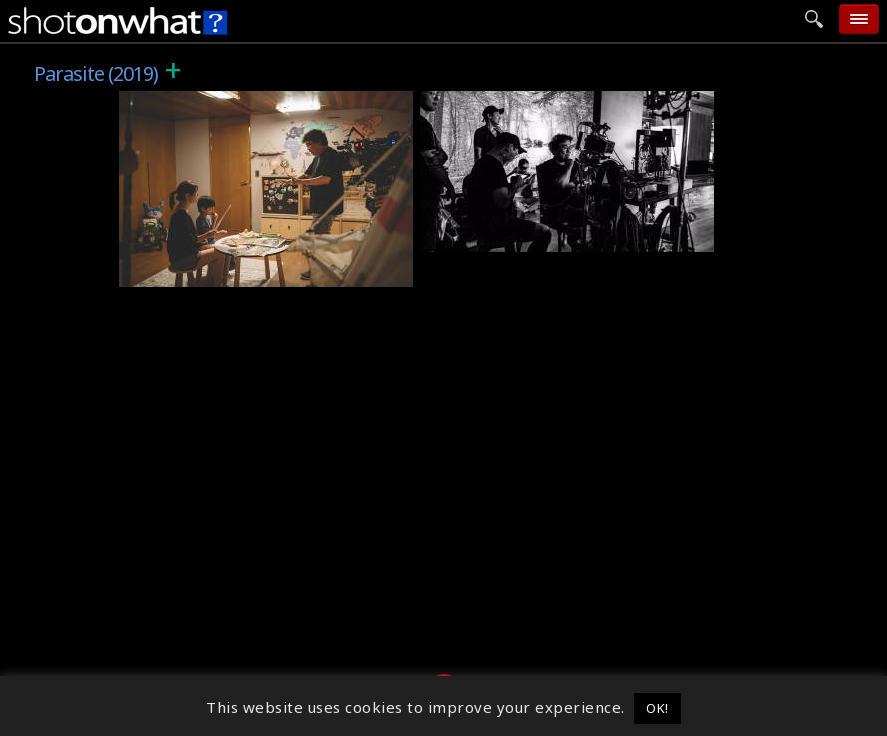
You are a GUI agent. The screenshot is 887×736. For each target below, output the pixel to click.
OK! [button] (657, 708)
